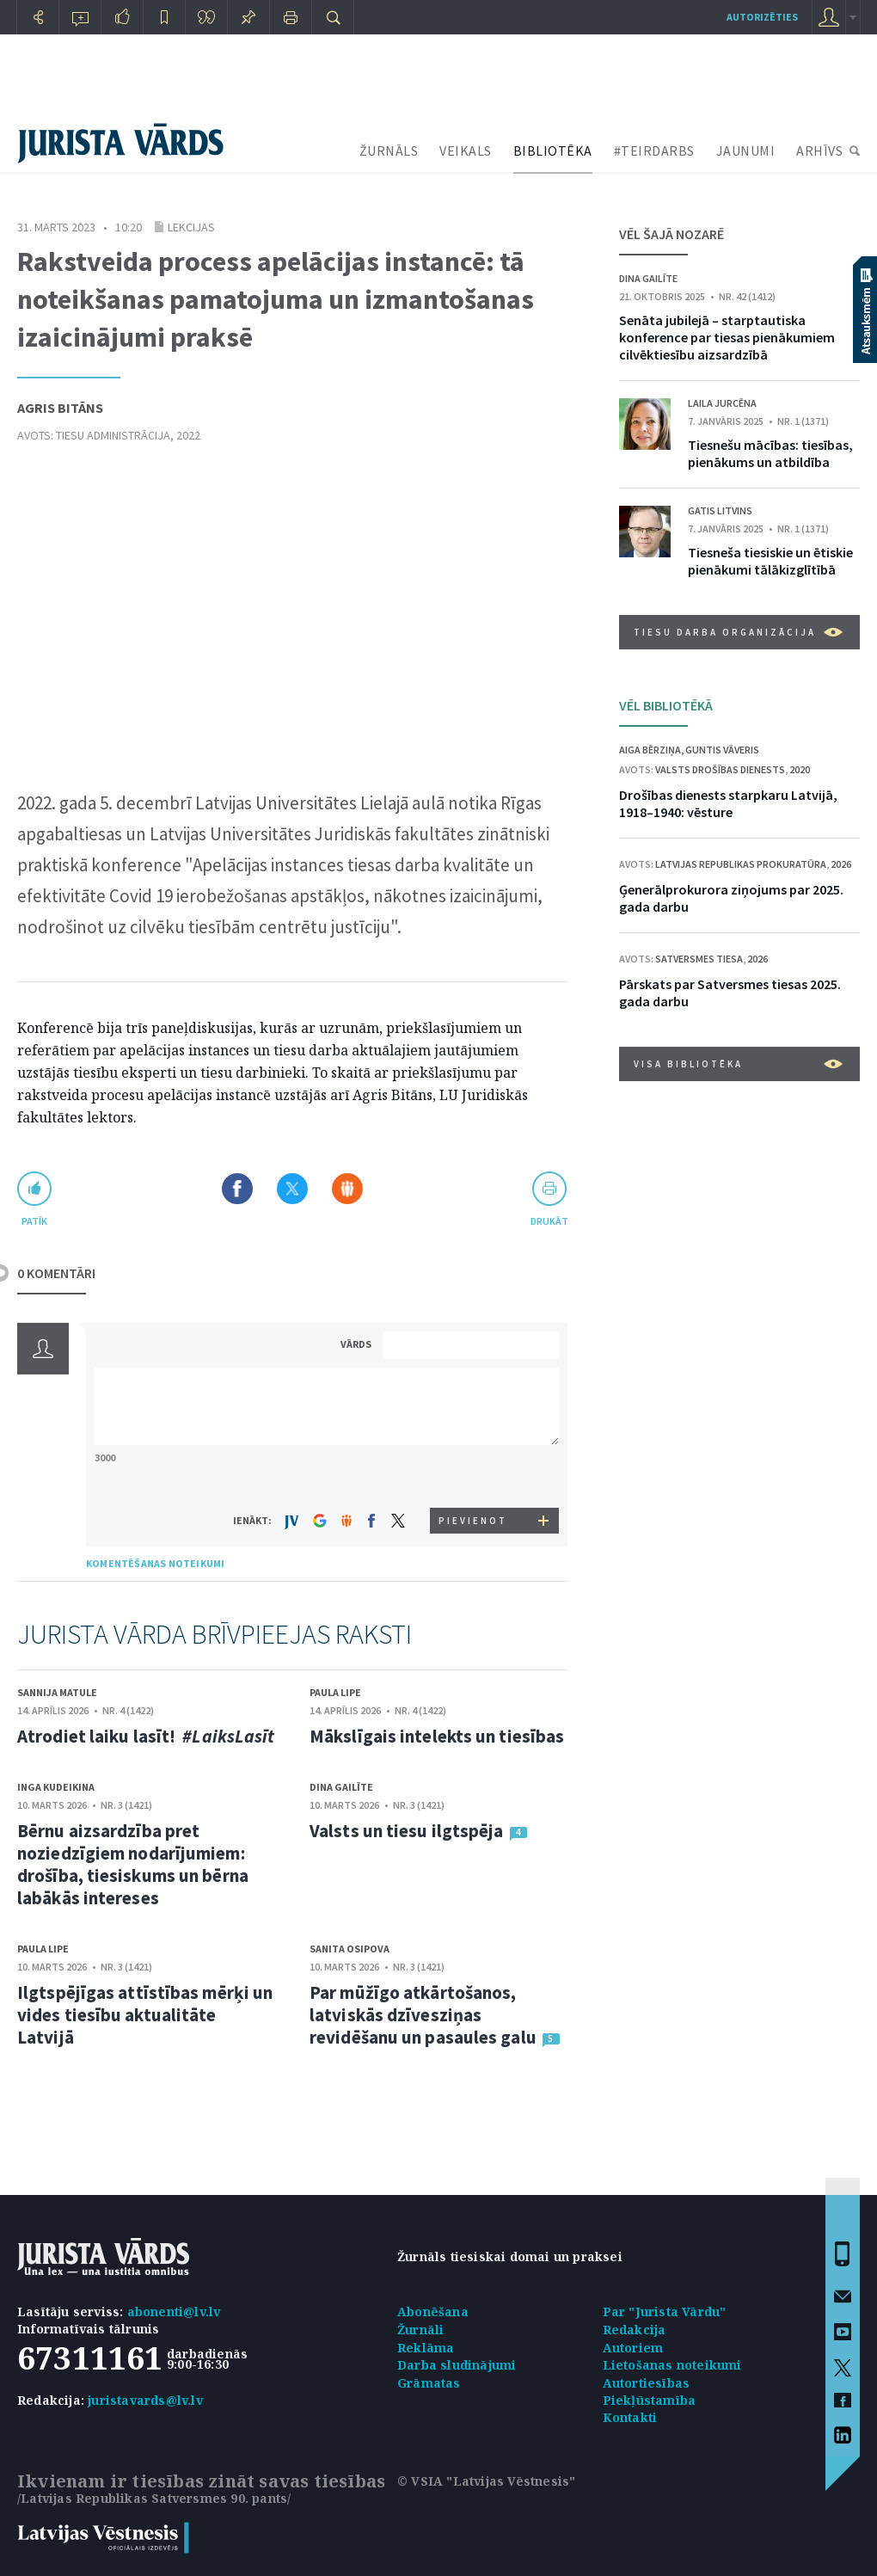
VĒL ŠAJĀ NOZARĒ (671, 234)
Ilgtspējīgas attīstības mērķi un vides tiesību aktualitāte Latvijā (145, 2015)
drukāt (548, 1220)
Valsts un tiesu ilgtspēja (407, 1830)
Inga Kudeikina (56, 1786)
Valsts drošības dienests (720, 769)
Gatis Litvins (720, 510)
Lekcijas (191, 227)
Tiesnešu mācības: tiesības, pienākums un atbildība (770, 453)
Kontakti (630, 2417)
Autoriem (633, 2347)
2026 (841, 864)
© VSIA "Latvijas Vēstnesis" (486, 2481)
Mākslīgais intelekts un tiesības (437, 1736)
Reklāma (425, 2347)
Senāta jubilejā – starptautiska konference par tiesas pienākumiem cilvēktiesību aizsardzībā (727, 337)
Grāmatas (429, 2383)
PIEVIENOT (472, 1521)
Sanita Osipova (349, 1948)
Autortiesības (646, 2383)
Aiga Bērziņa (650, 749)
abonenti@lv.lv (174, 2311)
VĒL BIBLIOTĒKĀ (666, 705)
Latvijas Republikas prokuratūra (740, 864)
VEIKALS (465, 150)
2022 (188, 435)
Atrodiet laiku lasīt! (145, 1736)
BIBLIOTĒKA (552, 150)
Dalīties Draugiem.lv (347, 1188)
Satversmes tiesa (699, 958)
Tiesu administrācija (113, 435)
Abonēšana (433, 2311)
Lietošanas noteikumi (672, 2365)
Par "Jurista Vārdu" (665, 2311)
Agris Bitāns (60, 407)
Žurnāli (420, 2329)
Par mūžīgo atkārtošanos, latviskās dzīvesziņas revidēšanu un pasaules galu (423, 2015)
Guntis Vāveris (722, 749)
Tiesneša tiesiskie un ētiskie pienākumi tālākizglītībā (770, 561)
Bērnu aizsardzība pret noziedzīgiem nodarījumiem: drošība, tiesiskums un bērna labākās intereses (132, 1864)
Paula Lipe (335, 1692)
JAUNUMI (746, 150)
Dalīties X (292, 1188)
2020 (799, 769)
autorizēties (762, 16)
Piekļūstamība (649, 2400)
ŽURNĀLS (389, 150)
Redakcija (634, 2329)
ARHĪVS (819, 150)
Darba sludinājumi (456, 2365)
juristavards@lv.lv (145, 2400)
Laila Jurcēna (722, 403)
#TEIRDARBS (654, 150)
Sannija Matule (57, 1692)
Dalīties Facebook (237, 1188)
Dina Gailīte (341, 1786)
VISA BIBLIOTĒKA (738, 1064)
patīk (34, 1220)
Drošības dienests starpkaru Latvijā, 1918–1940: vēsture (728, 803)
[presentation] (474, 1475)
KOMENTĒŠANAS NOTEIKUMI (155, 1563)
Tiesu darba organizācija (738, 632)
